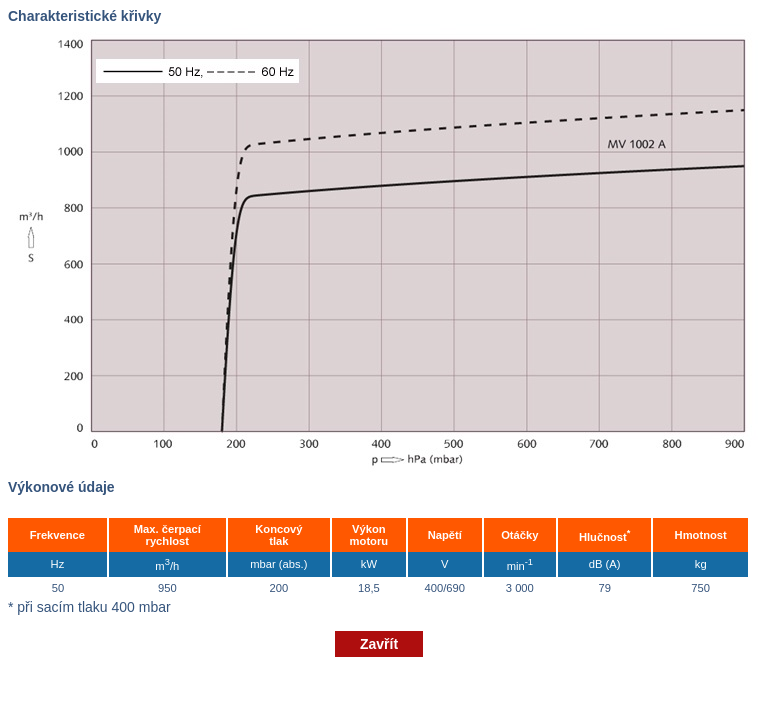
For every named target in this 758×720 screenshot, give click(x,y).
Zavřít (379, 644)
